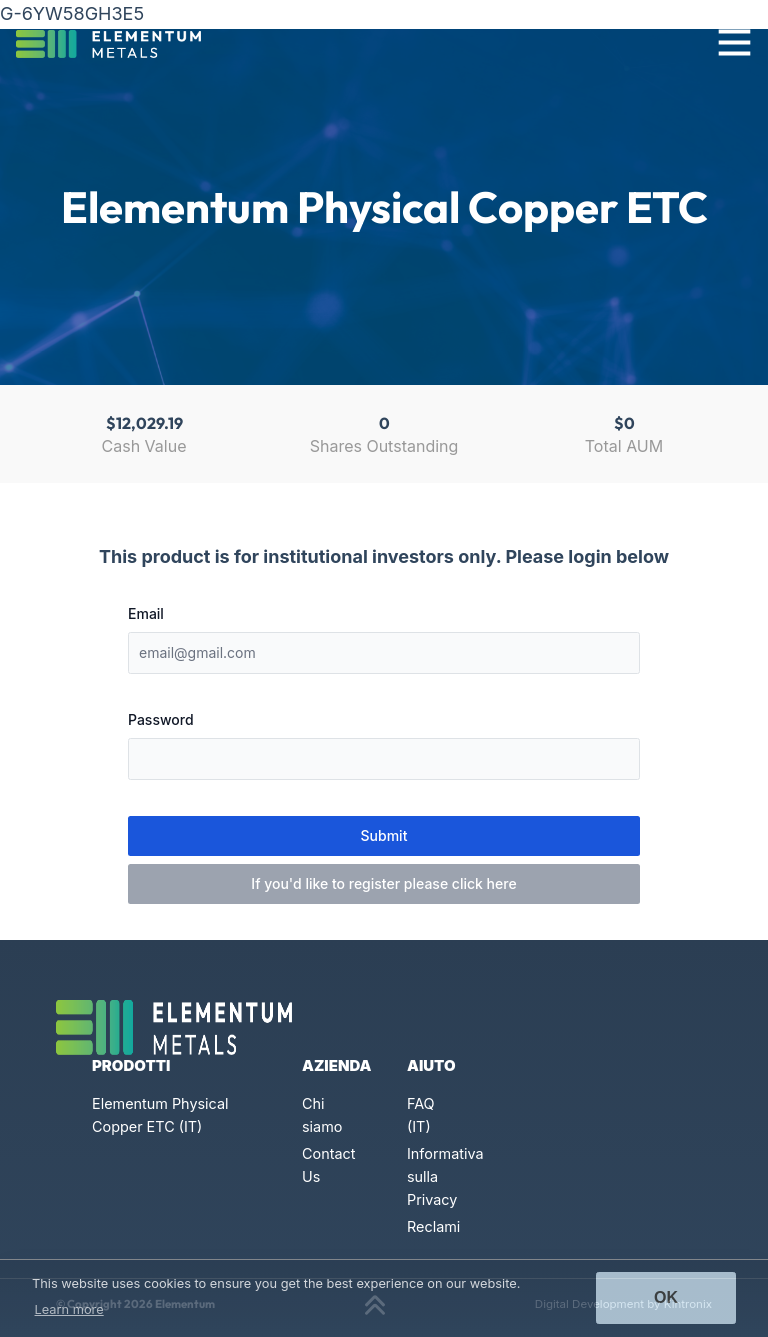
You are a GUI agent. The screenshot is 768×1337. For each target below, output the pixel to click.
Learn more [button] (69, 1309)
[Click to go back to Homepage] (116, 42)
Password (161, 719)
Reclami (433, 1226)
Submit (384, 835)
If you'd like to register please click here (383, 883)
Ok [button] (666, 1297)
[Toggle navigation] (734, 42)
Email (146, 613)
